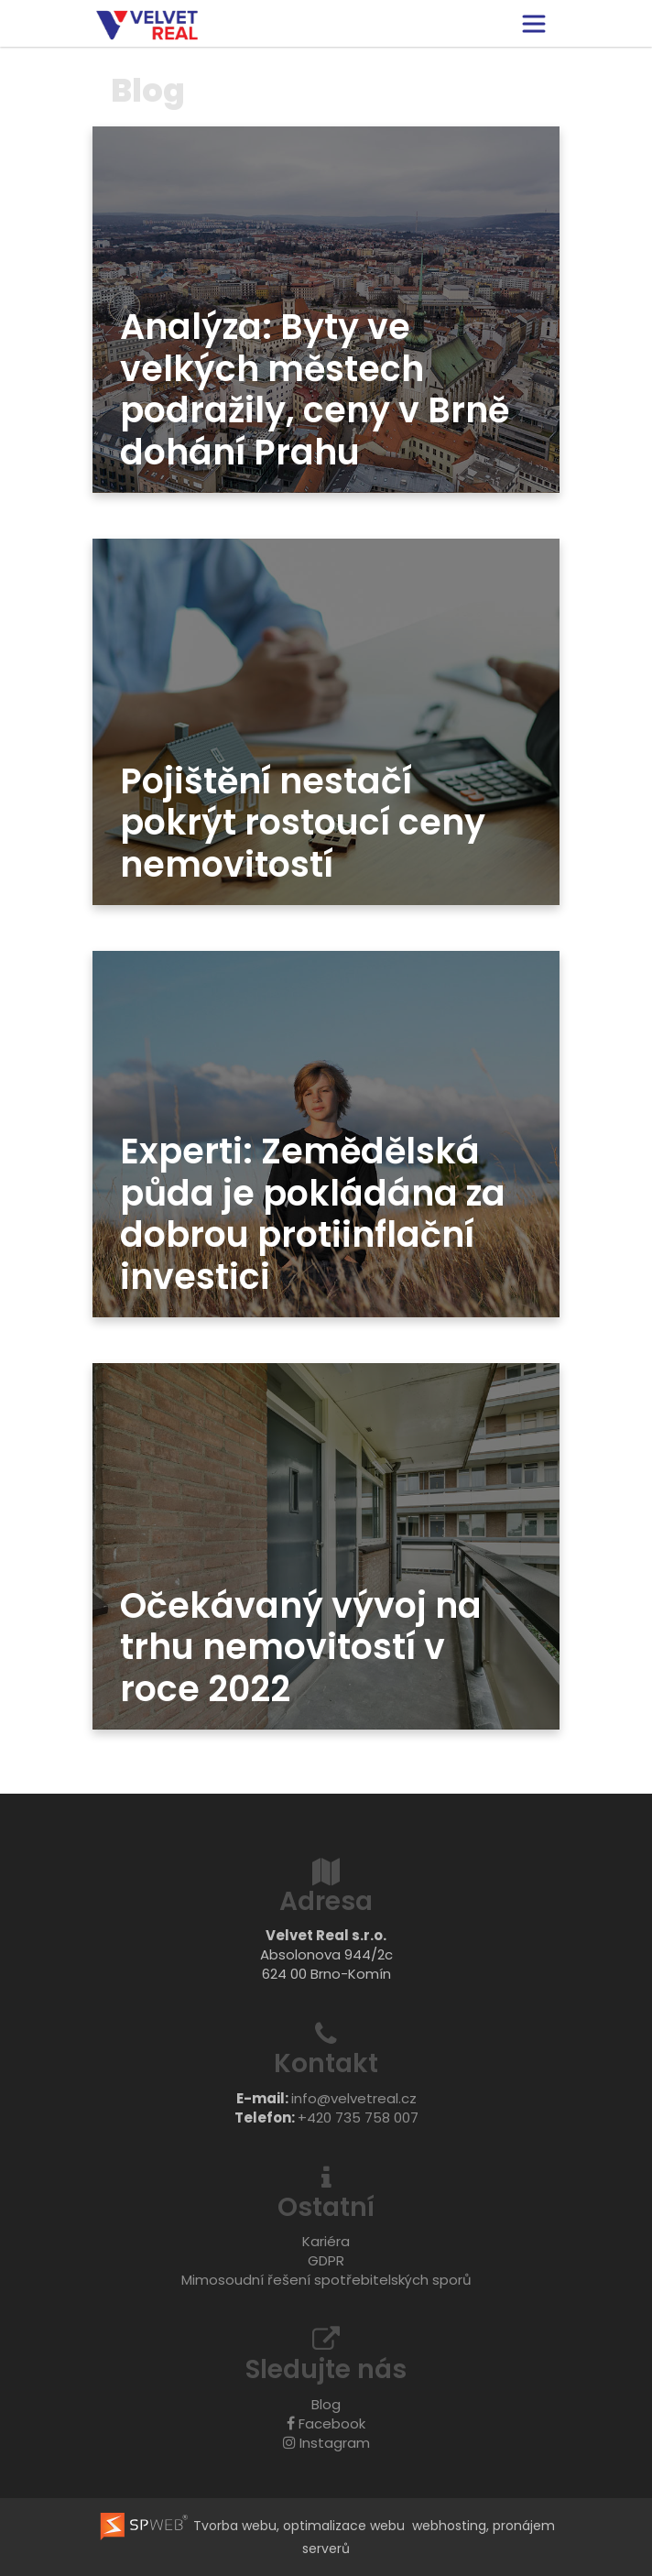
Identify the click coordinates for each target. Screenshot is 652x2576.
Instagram (326, 2442)
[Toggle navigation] (534, 23)
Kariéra (326, 2241)
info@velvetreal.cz (354, 2098)
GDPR (326, 2260)
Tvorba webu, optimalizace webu (251, 2525)
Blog (326, 2404)
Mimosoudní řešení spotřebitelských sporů (326, 2279)
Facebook (326, 2423)
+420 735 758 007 (358, 2117)
